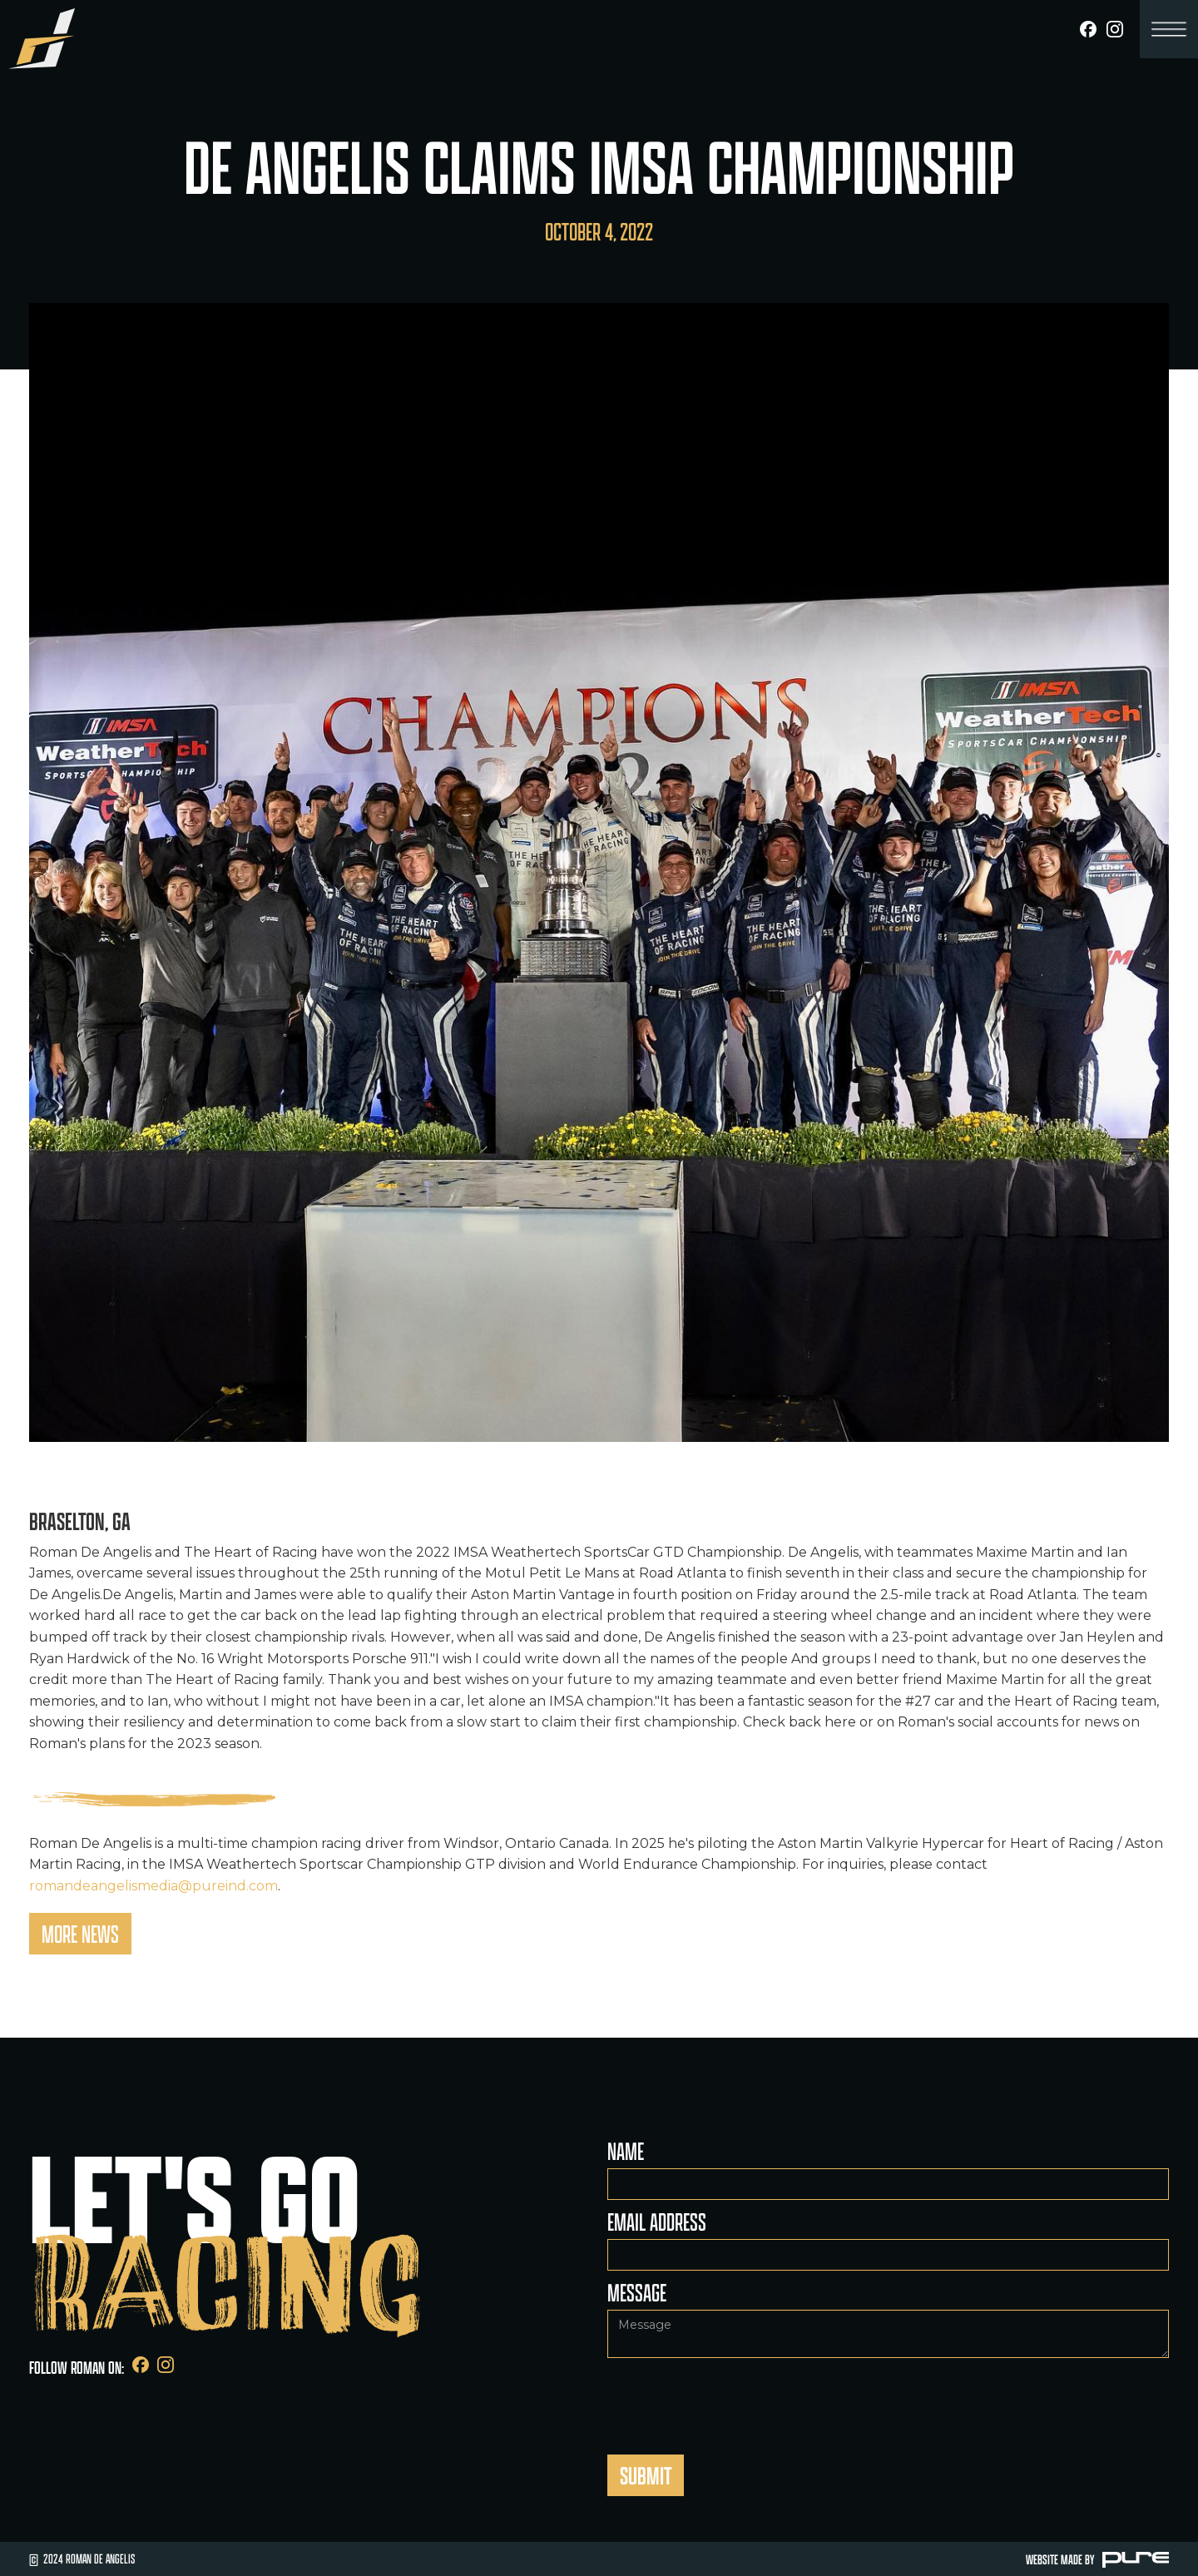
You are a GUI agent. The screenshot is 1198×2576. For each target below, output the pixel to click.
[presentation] (733, 2398)
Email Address (656, 2221)
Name (625, 2151)
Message (636, 2292)
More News (80, 1933)
